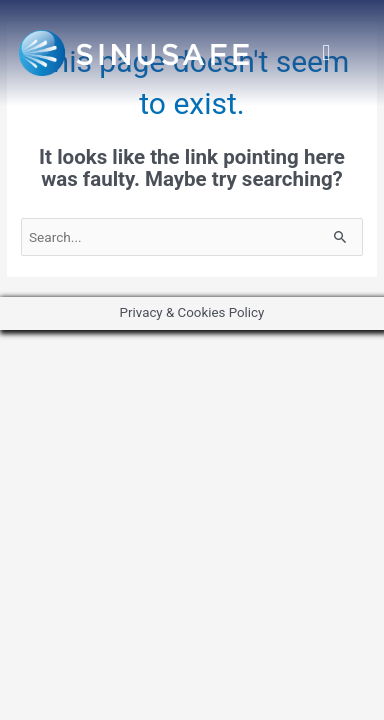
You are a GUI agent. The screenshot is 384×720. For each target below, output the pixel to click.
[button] (326, 53)
